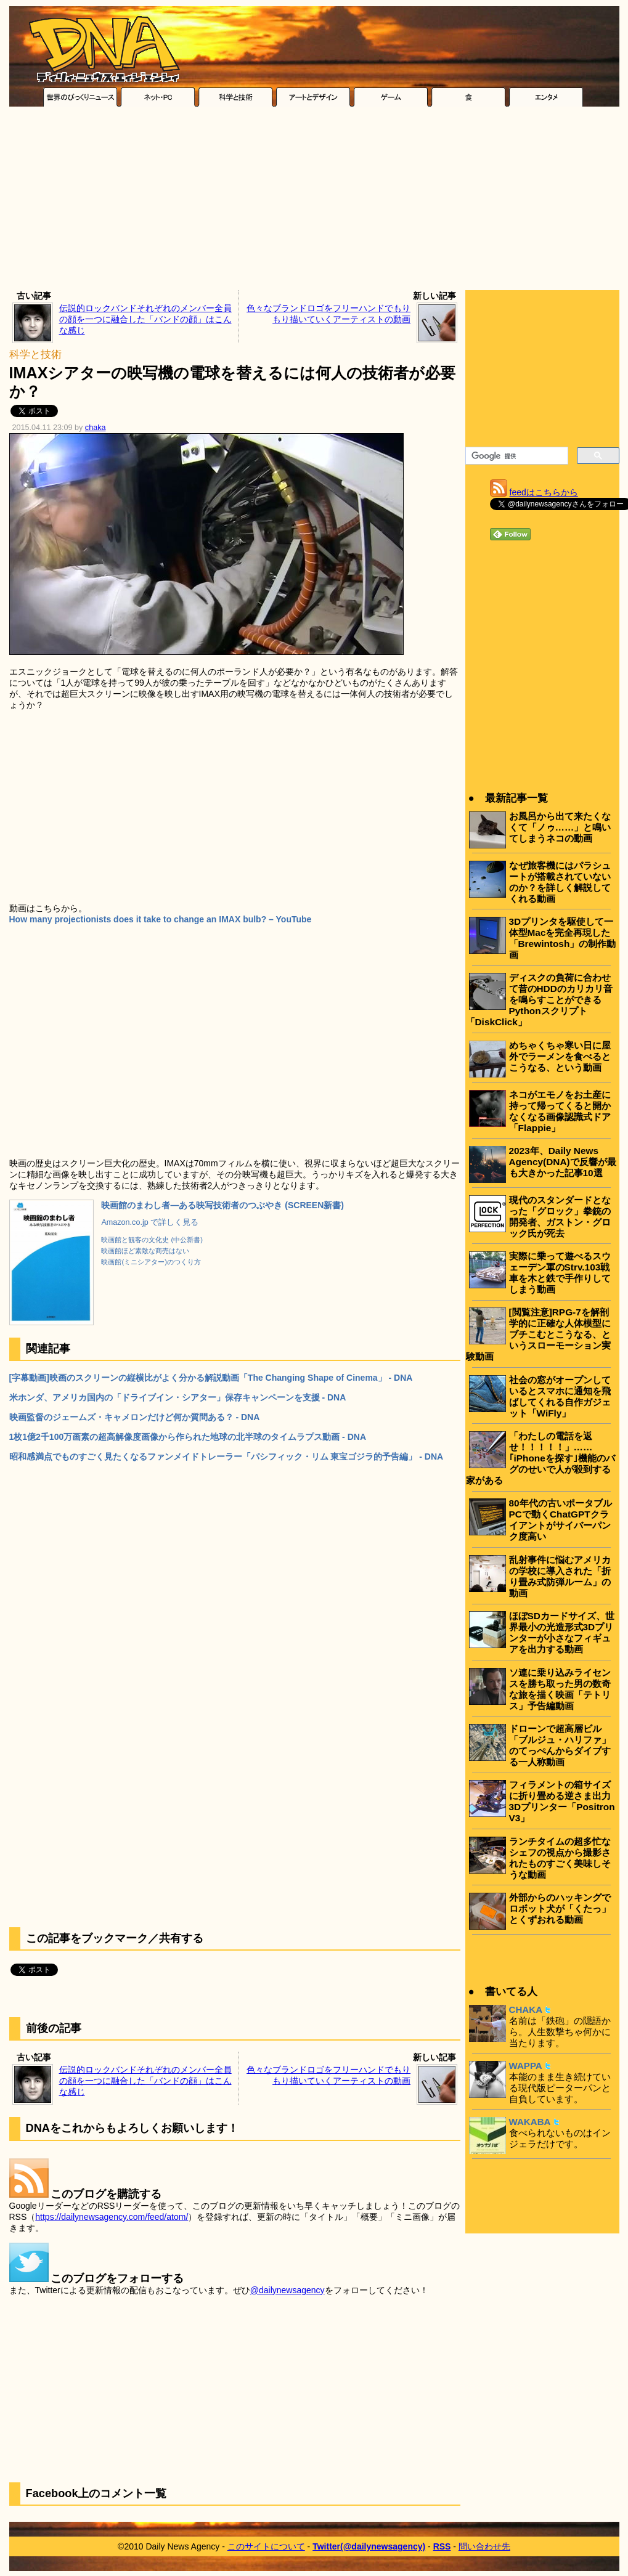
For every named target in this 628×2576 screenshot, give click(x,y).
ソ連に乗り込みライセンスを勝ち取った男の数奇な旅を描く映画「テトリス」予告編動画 (560, 1689)
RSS (442, 2546)
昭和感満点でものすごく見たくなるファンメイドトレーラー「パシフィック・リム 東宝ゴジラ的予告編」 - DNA (226, 1456)
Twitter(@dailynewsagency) (368, 2546)
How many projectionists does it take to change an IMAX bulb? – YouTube (160, 919)
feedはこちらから (544, 492)
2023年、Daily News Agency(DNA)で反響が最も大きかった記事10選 (562, 1161)
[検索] (515, 455)
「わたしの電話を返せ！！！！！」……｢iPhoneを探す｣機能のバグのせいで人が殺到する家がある (540, 1458)
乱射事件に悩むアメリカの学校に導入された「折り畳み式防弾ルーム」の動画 (560, 1576)
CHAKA (526, 2009)
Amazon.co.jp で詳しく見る (149, 1222)
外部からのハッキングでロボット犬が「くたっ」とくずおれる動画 (560, 1908)
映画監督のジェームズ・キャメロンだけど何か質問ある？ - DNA (134, 1417)
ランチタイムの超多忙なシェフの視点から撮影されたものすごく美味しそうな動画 (560, 1858)
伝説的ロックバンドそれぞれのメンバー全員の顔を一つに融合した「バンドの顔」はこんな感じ (145, 319)
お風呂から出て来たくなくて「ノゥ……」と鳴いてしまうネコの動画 (560, 827)
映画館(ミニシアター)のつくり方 (150, 1262)
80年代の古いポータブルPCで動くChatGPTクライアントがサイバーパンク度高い (560, 1520)
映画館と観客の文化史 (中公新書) (152, 1239)
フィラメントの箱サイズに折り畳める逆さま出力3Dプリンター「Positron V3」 (562, 1801)
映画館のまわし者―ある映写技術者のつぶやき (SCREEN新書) (222, 1205)
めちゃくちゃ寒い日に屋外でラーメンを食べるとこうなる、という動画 (560, 1056)
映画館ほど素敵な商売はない (145, 1250)
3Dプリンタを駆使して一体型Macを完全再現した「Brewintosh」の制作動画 (562, 938)
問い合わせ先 (484, 2546)
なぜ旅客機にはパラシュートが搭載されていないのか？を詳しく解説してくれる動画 (560, 882)
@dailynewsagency (287, 2290)
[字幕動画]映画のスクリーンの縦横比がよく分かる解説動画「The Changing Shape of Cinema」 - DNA (211, 1378)
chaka (95, 427)
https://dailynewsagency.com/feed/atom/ (111, 2217)
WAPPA (525, 2065)
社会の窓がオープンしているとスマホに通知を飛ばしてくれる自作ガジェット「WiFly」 (560, 1396)
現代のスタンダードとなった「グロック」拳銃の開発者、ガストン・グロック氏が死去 (560, 1216)
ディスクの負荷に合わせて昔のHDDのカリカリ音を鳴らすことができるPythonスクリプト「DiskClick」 (539, 999)
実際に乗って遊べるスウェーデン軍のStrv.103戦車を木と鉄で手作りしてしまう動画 (560, 1272)
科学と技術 (35, 354)
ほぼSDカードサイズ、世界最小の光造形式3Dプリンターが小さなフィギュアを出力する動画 (561, 1632)
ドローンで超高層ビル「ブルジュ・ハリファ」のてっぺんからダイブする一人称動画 (560, 1745)
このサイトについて (266, 2546)
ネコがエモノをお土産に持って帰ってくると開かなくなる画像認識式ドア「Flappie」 (560, 1111)
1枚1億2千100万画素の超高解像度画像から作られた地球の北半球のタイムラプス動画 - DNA (188, 1437)
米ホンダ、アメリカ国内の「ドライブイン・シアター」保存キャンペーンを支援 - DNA (177, 1397)
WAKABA (530, 2121)
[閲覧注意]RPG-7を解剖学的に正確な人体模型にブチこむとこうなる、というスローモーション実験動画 (538, 1334)
